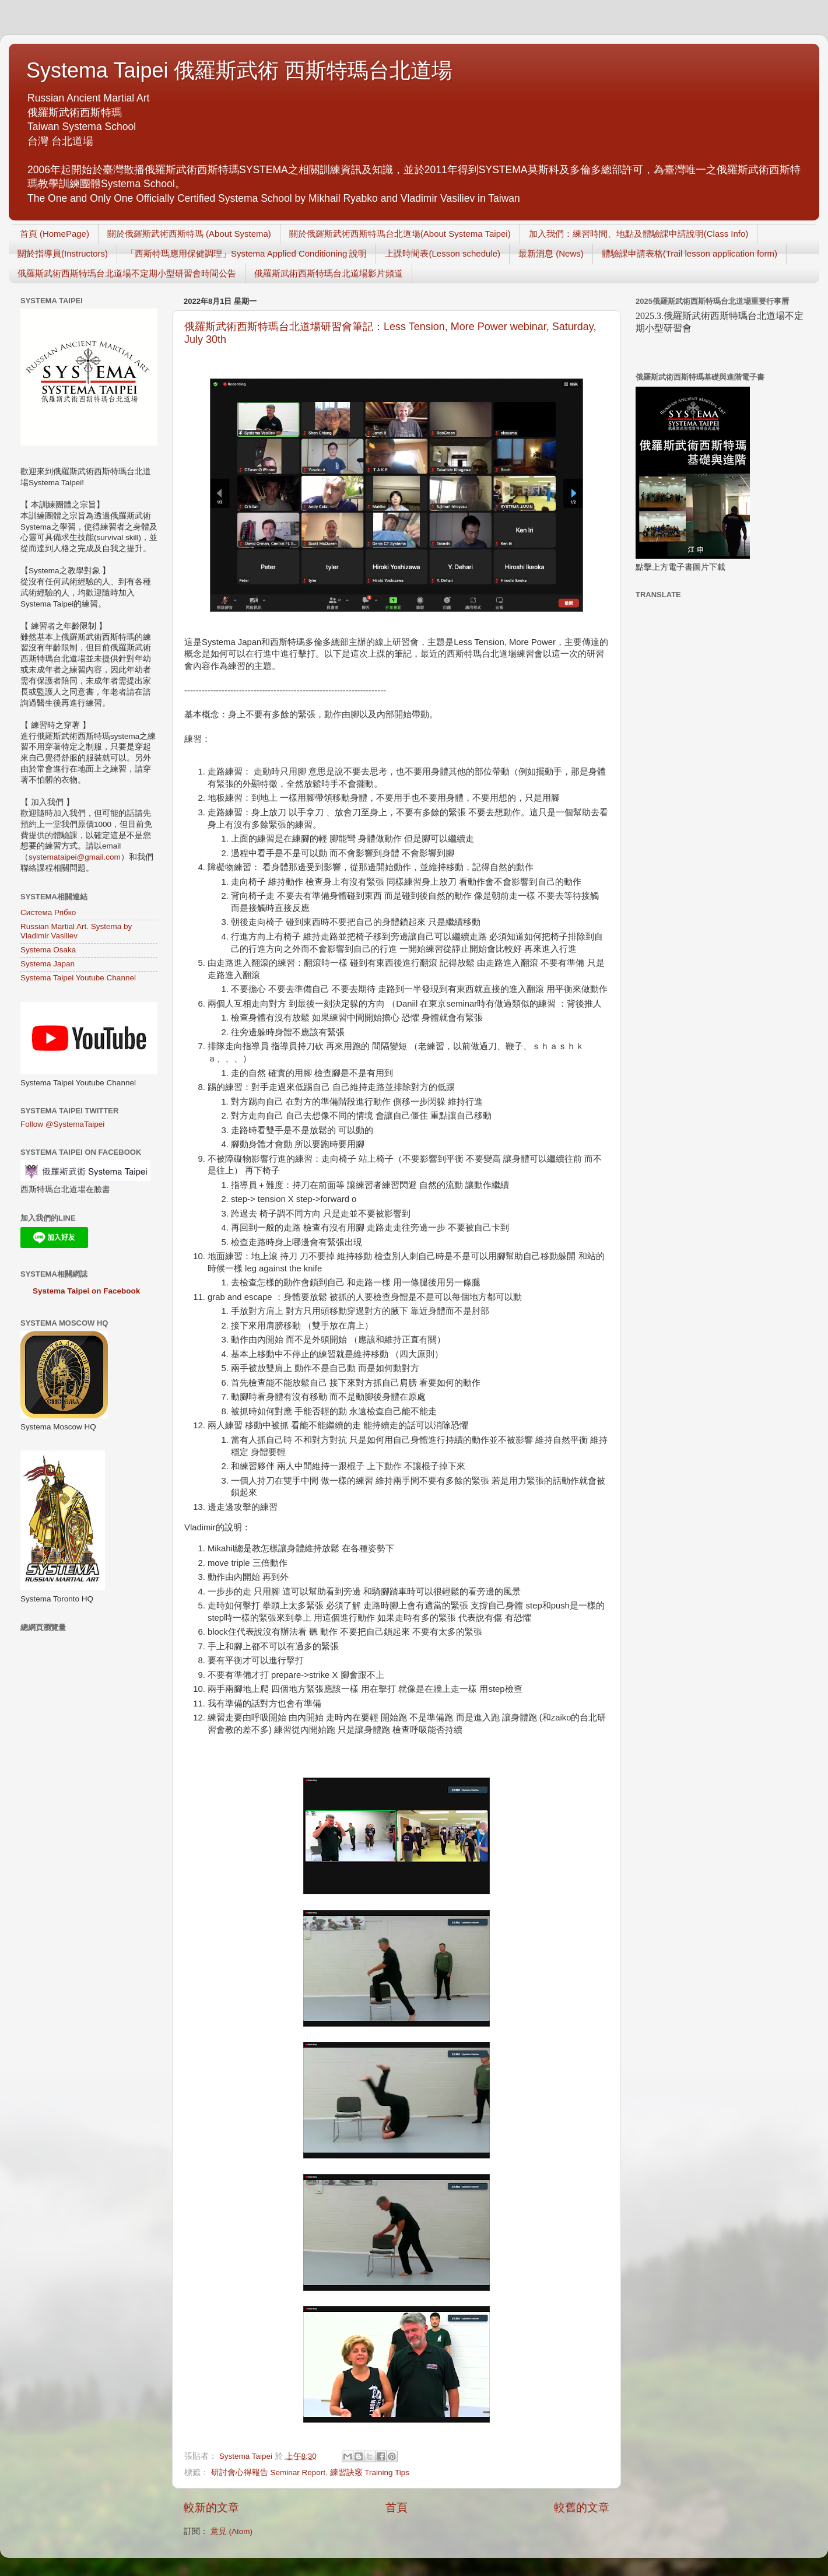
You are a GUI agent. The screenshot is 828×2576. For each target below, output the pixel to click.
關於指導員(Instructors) (62, 253)
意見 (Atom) (231, 2531)
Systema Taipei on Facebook (86, 1291)
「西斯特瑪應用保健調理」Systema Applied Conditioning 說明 (246, 253)
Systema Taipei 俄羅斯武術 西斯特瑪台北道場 (239, 70)
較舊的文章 (581, 2507)
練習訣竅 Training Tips (370, 2472)
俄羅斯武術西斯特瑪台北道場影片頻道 (328, 273)
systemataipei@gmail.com (75, 857)
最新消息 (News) (551, 253)
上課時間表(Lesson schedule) (442, 253)
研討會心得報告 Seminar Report (268, 2472)
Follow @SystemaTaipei (62, 1124)
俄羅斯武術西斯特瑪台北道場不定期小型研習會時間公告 (126, 273)
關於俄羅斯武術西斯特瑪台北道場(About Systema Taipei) (400, 234)
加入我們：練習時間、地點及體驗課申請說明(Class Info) (639, 234)
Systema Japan (47, 963)
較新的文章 (211, 2507)
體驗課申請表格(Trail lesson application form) (689, 253)
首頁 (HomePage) (54, 234)
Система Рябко (48, 912)
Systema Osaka (48, 949)
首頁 (396, 2507)
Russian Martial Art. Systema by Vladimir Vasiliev (76, 931)
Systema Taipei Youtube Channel (78, 977)
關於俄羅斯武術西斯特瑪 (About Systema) (189, 234)
